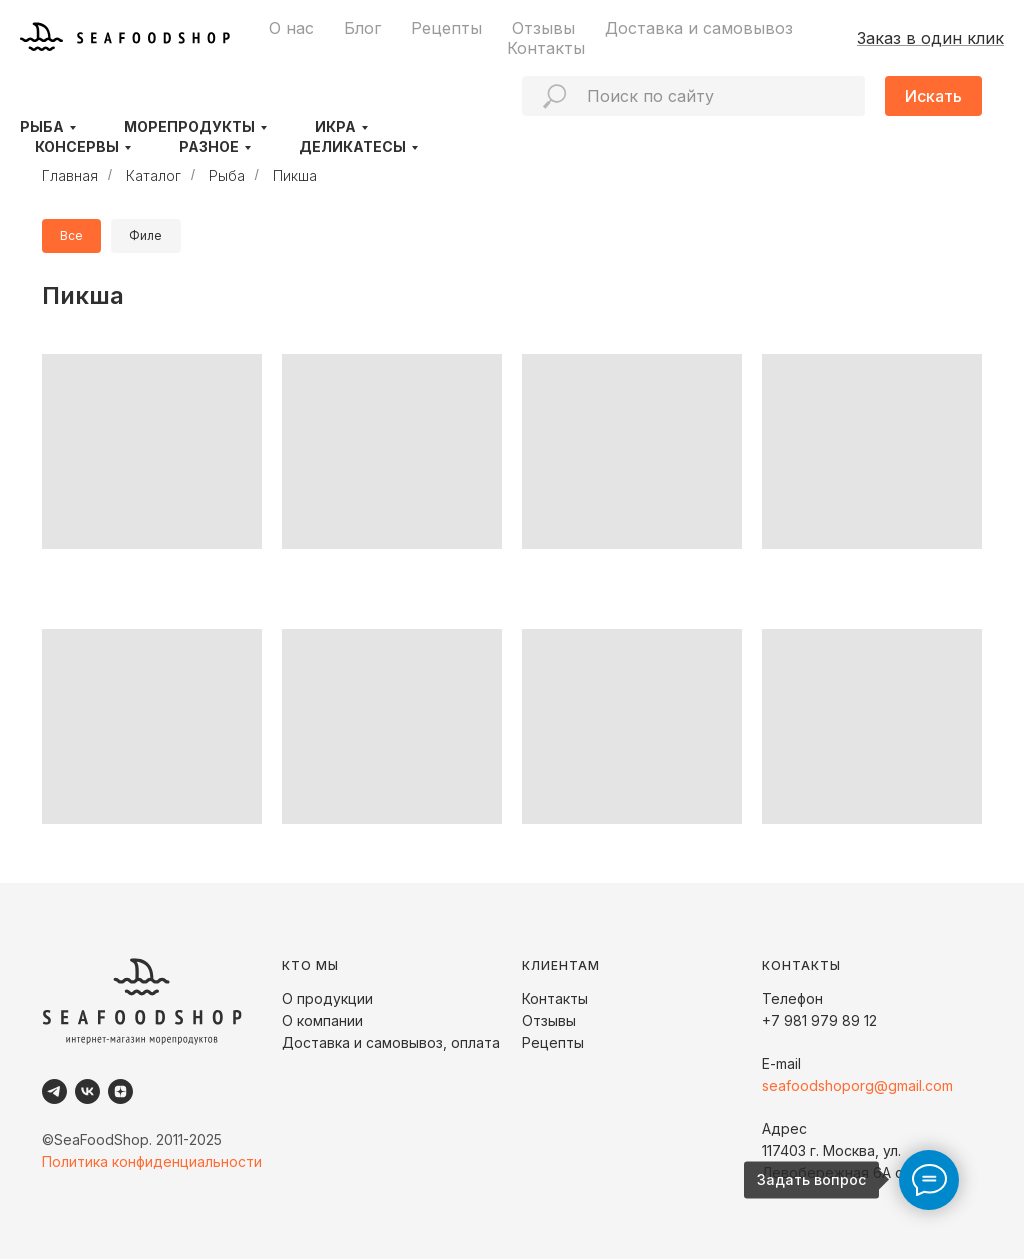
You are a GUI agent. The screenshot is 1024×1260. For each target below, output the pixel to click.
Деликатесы (352, 146)
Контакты (546, 48)
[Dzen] (120, 1093)
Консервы (77, 146)
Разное (209, 146)
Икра (335, 126)
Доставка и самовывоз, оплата (391, 1043)
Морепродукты (189, 126)
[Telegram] (54, 1093)
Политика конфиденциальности (152, 1162)
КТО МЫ (310, 966)
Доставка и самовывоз (699, 28)
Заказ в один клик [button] (930, 38)
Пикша (295, 175)
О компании (322, 1021)
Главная (70, 175)
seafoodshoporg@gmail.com (857, 1086)
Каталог (153, 175)
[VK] (87, 1093)
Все (72, 236)
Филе (148, 236)
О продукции (327, 999)
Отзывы (543, 28)
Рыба (42, 126)
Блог (362, 28)
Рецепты (446, 28)
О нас (291, 28)
